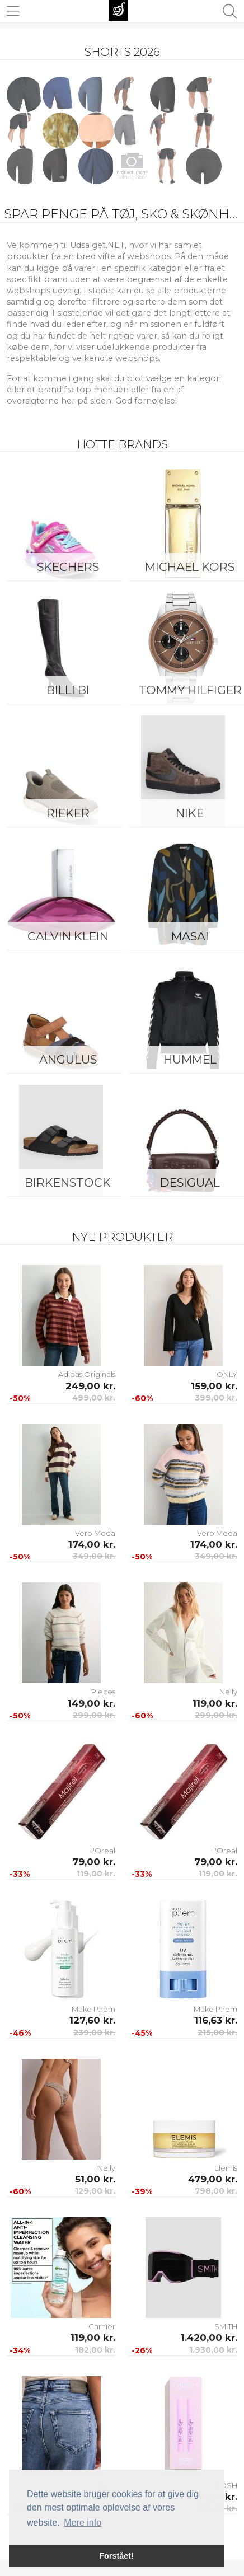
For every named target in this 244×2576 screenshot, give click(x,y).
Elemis (225, 2167)
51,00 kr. (95, 2179)
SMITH (225, 2326)
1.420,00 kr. (209, 2337)
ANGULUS (68, 1059)
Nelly (228, 1691)
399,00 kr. (216, 1397)
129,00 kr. (95, 2190)
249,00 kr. (90, 1386)
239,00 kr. (94, 2032)
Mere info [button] (82, 2522)
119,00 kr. (215, 1703)
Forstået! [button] (116, 2555)
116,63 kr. (215, 2020)
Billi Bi (68, 690)
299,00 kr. (94, 1715)
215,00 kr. (217, 2032)
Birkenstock (68, 1182)
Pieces (103, 1691)
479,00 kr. (212, 2179)
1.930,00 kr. (213, 2349)
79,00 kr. (93, 1861)
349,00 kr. (94, 1556)
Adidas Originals (86, 1374)
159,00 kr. (214, 1386)
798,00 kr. (216, 2190)
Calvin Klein (68, 936)
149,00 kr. (91, 1703)
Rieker (68, 813)
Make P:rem (93, 2008)
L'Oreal (102, 1850)
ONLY (227, 1374)
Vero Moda (95, 1533)
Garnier (101, 2326)
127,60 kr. (92, 2020)
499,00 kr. (93, 1397)
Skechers (68, 567)
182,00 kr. (95, 2349)
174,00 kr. (91, 1544)
